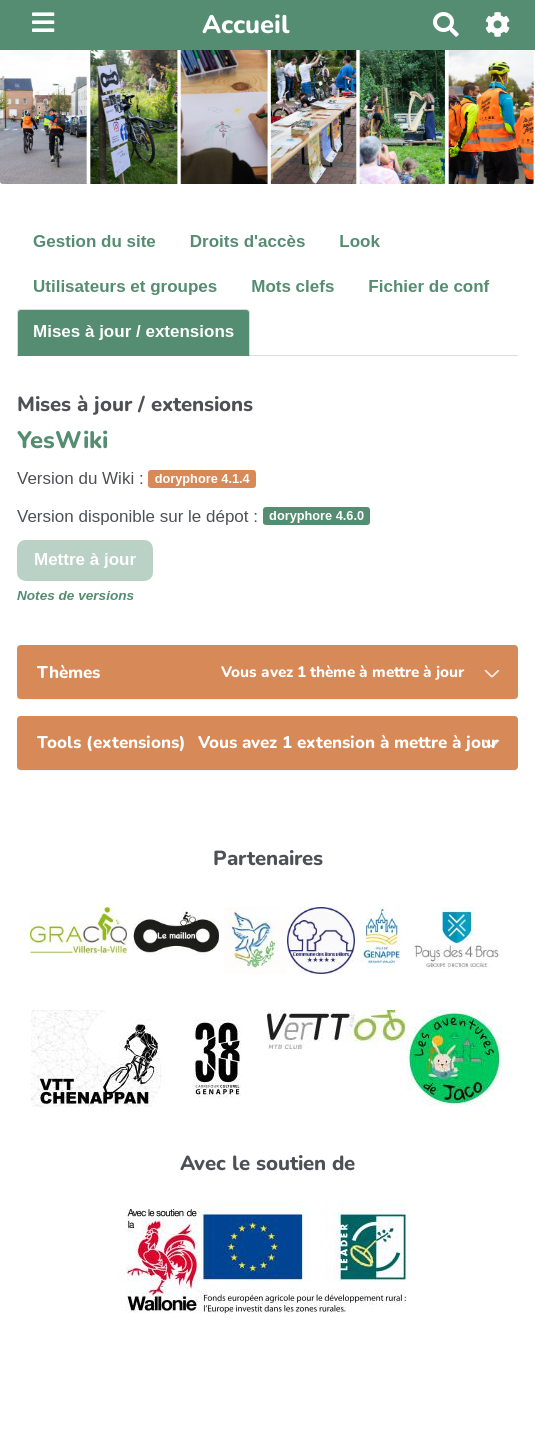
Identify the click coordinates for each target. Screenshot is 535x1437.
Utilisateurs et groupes (125, 286)
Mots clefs (292, 286)
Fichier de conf (428, 286)
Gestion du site (94, 241)
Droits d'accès (248, 241)
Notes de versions (75, 595)
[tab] (267, 672)
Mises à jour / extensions (133, 331)
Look (359, 241)
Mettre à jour (85, 559)
